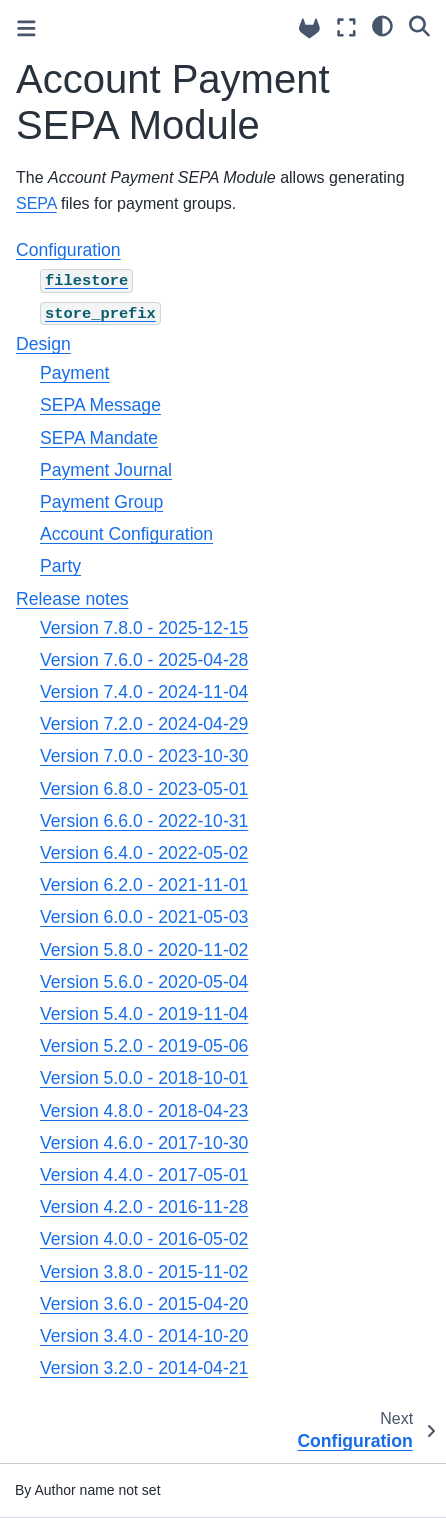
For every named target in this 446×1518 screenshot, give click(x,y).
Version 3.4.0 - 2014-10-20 (144, 1336)
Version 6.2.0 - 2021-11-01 (144, 885)
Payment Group (101, 502)
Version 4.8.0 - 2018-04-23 (144, 1111)
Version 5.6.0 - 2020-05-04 (144, 982)
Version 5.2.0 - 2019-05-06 (144, 1046)
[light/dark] (382, 25)
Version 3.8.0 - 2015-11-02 (144, 1272)
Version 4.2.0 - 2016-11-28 (144, 1207)
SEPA (36, 203)
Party (60, 566)
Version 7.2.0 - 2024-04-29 (144, 724)
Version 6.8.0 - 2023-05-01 (144, 789)
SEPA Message (100, 405)
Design (43, 344)
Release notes (72, 599)
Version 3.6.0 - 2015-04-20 (144, 1304)
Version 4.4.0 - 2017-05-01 (144, 1175)
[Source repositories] (309, 28)
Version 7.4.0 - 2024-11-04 (144, 692)
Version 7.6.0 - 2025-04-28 (144, 660)
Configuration (68, 250)
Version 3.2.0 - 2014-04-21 (144, 1368)
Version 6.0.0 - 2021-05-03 (144, 917)
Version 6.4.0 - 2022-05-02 (144, 853)
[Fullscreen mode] (346, 27)
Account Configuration (126, 534)
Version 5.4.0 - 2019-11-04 (144, 1014)
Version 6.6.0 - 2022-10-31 (144, 821)
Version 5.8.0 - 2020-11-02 (144, 950)
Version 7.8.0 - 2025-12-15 (144, 628)
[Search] (419, 25)
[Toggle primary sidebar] (26, 28)
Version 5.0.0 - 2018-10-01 (144, 1078)
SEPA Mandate (99, 438)
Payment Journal (106, 470)
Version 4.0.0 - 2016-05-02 (144, 1239)
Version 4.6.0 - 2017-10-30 (144, 1143)
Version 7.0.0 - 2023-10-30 (144, 756)
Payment (74, 373)
